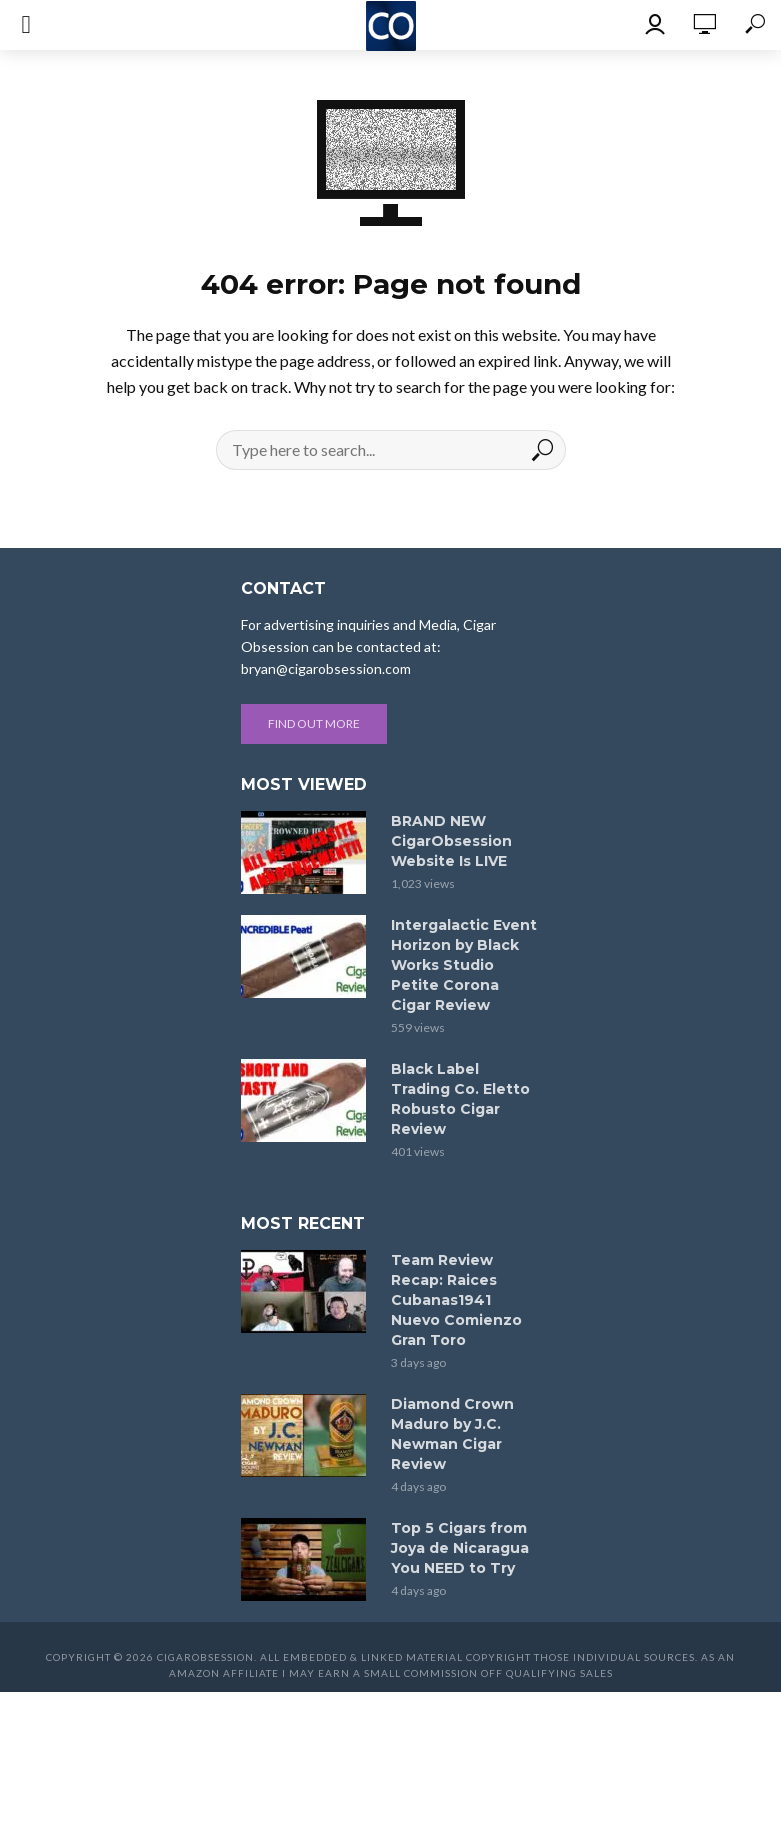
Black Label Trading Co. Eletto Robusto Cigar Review (460, 1099)
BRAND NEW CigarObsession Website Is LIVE (451, 841)
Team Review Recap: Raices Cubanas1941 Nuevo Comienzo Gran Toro (456, 1300)
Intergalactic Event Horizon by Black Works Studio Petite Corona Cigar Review (464, 965)
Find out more (314, 723)
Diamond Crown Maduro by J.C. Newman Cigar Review (452, 1434)
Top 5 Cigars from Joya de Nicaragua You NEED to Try (460, 1548)
